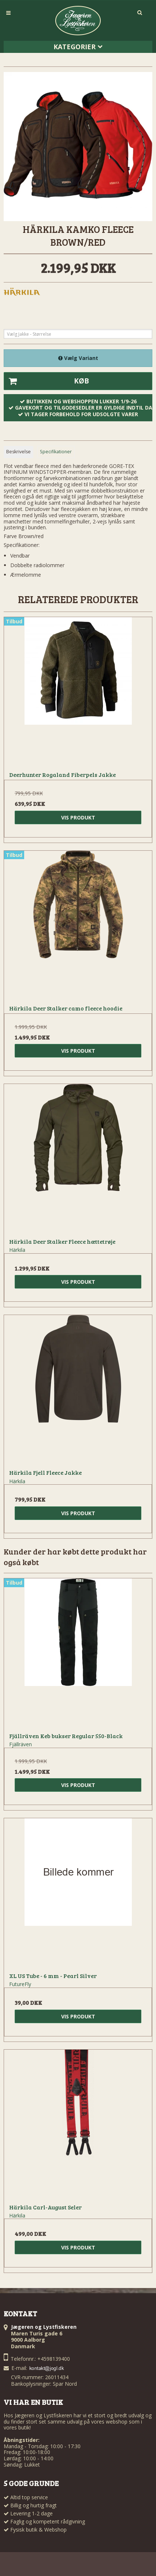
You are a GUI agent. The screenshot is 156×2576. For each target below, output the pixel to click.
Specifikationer (56, 451)
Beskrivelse (18, 451)
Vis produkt (78, 817)
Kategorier (78, 46)
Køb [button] (46, 381)
